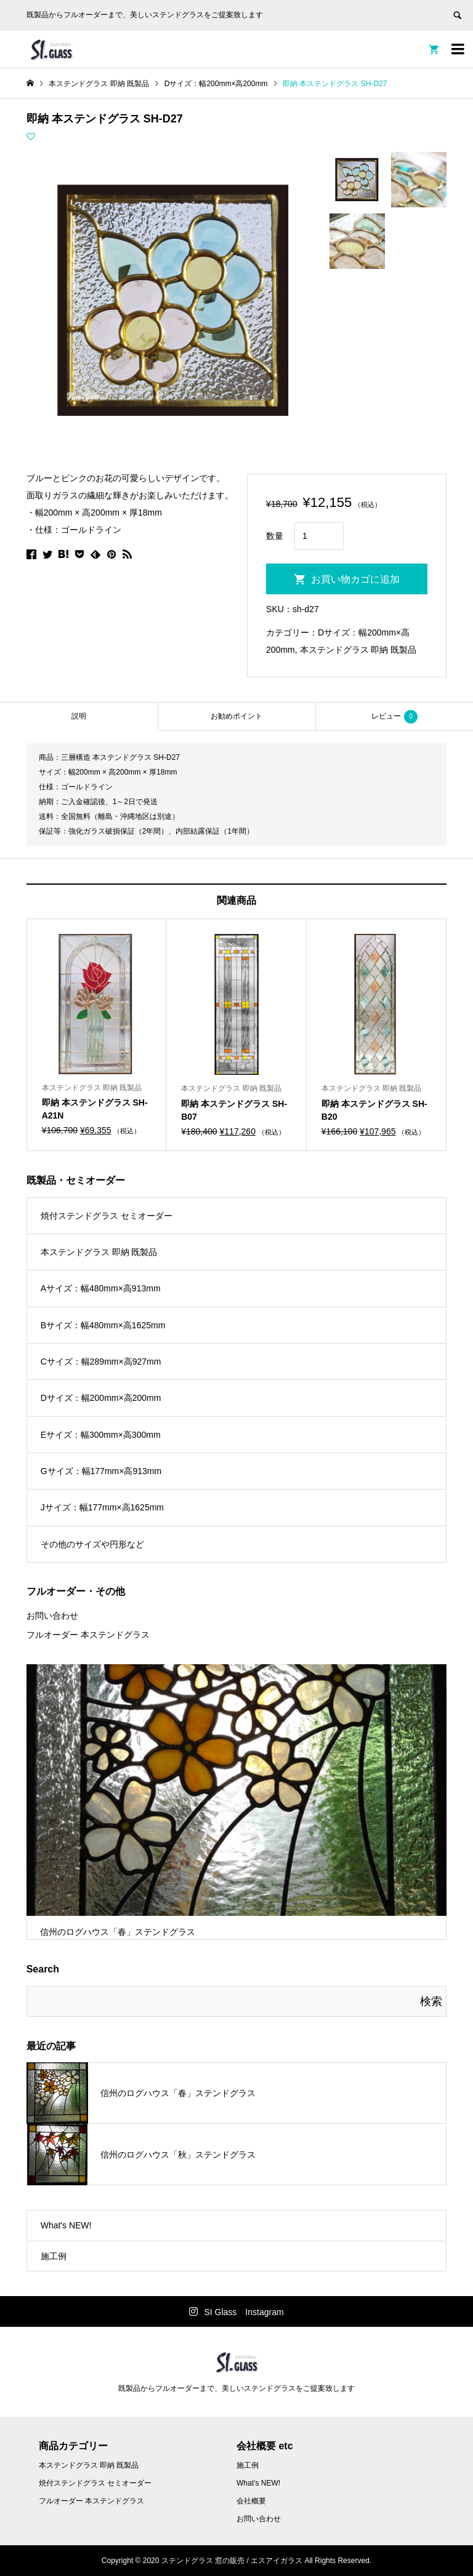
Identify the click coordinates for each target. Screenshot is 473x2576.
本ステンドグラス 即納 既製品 (358, 650)
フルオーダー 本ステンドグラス (88, 1635)
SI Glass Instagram (243, 2312)
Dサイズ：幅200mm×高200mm (101, 1398)
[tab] (79, 716)
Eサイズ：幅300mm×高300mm (101, 1435)
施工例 (54, 2256)
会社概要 (251, 2501)
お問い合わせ (52, 1616)
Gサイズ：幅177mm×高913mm (101, 1471)
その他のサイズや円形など (92, 1544)
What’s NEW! (258, 2483)
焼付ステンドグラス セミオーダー (106, 1216)
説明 (78, 716)
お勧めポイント (236, 716)
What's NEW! (66, 2225)
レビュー (394, 717)
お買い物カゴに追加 (355, 579)
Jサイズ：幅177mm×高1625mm (102, 1507)
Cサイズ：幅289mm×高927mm (101, 1361)
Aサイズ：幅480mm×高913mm (101, 1288)
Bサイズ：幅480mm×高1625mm (103, 1325)
